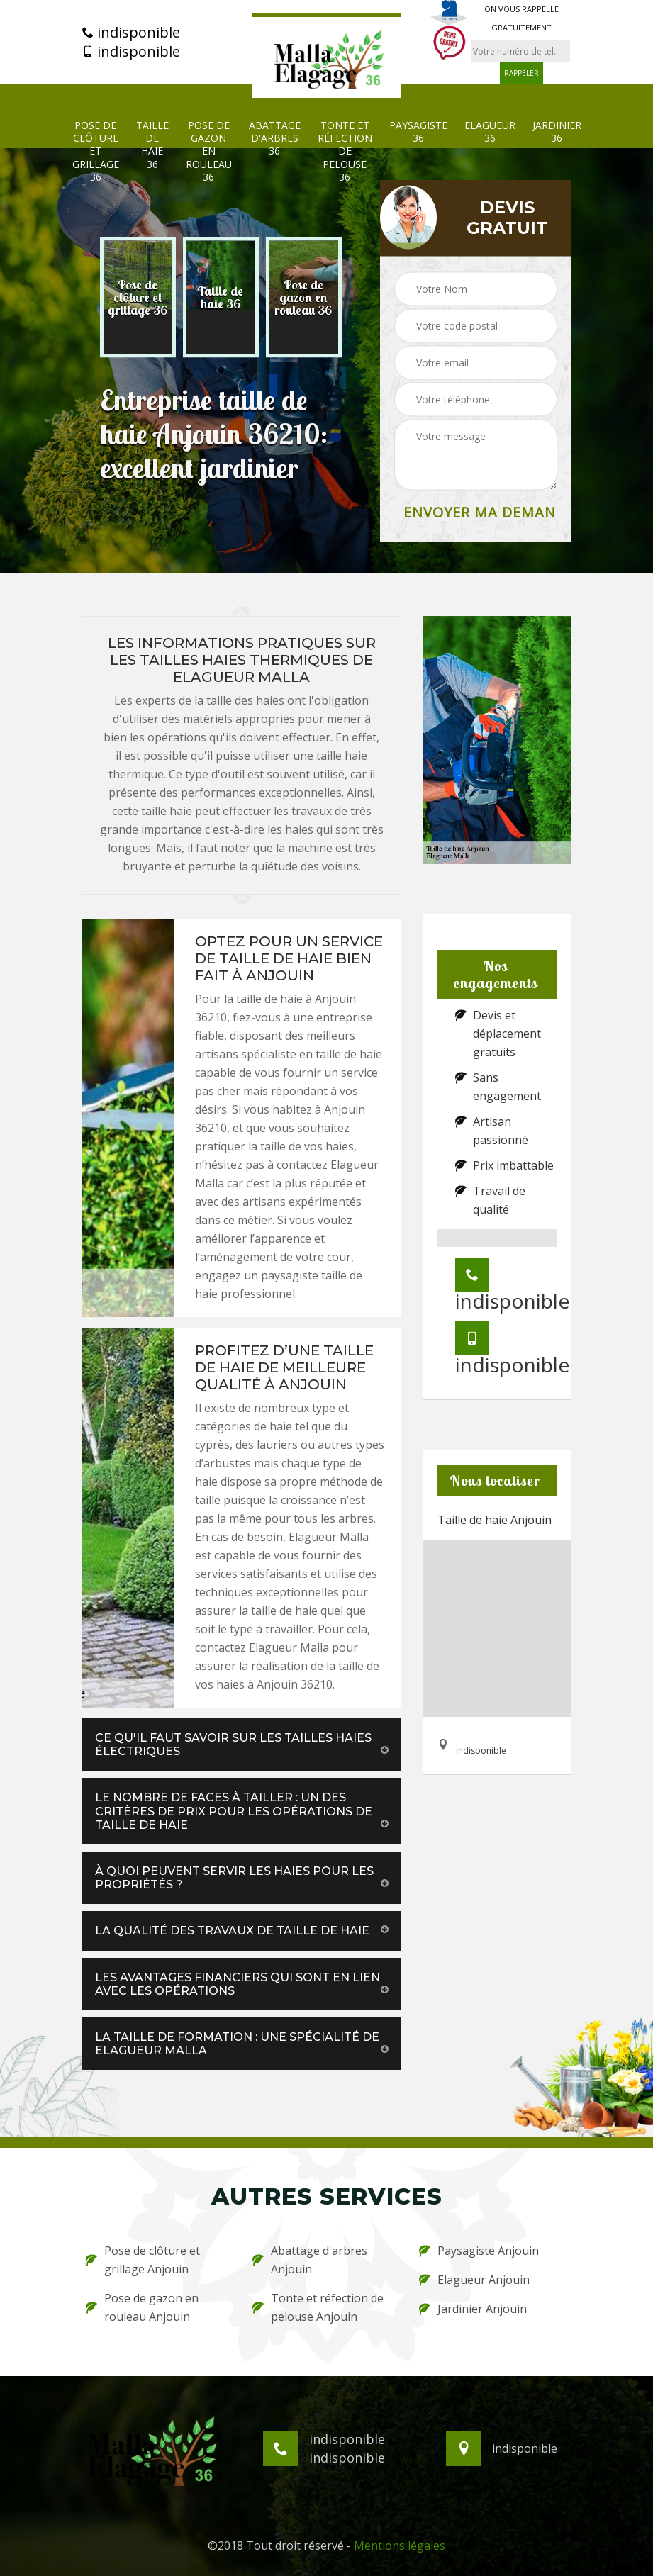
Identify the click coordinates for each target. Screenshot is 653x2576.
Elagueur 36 (489, 132)
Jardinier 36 (556, 132)
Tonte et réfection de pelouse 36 (345, 151)
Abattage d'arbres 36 (275, 138)
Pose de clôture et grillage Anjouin (143, 2260)
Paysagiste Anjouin (479, 2250)
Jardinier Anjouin (473, 2309)
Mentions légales (399, 2545)
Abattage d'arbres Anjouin (309, 2260)
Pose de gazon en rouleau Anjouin (142, 2307)
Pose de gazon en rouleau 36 (209, 151)
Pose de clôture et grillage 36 (95, 151)
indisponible (131, 32)
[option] (137, 297)
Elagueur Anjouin (474, 2279)
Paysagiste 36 (418, 132)
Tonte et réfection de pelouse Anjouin (318, 2307)
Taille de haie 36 (152, 145)
